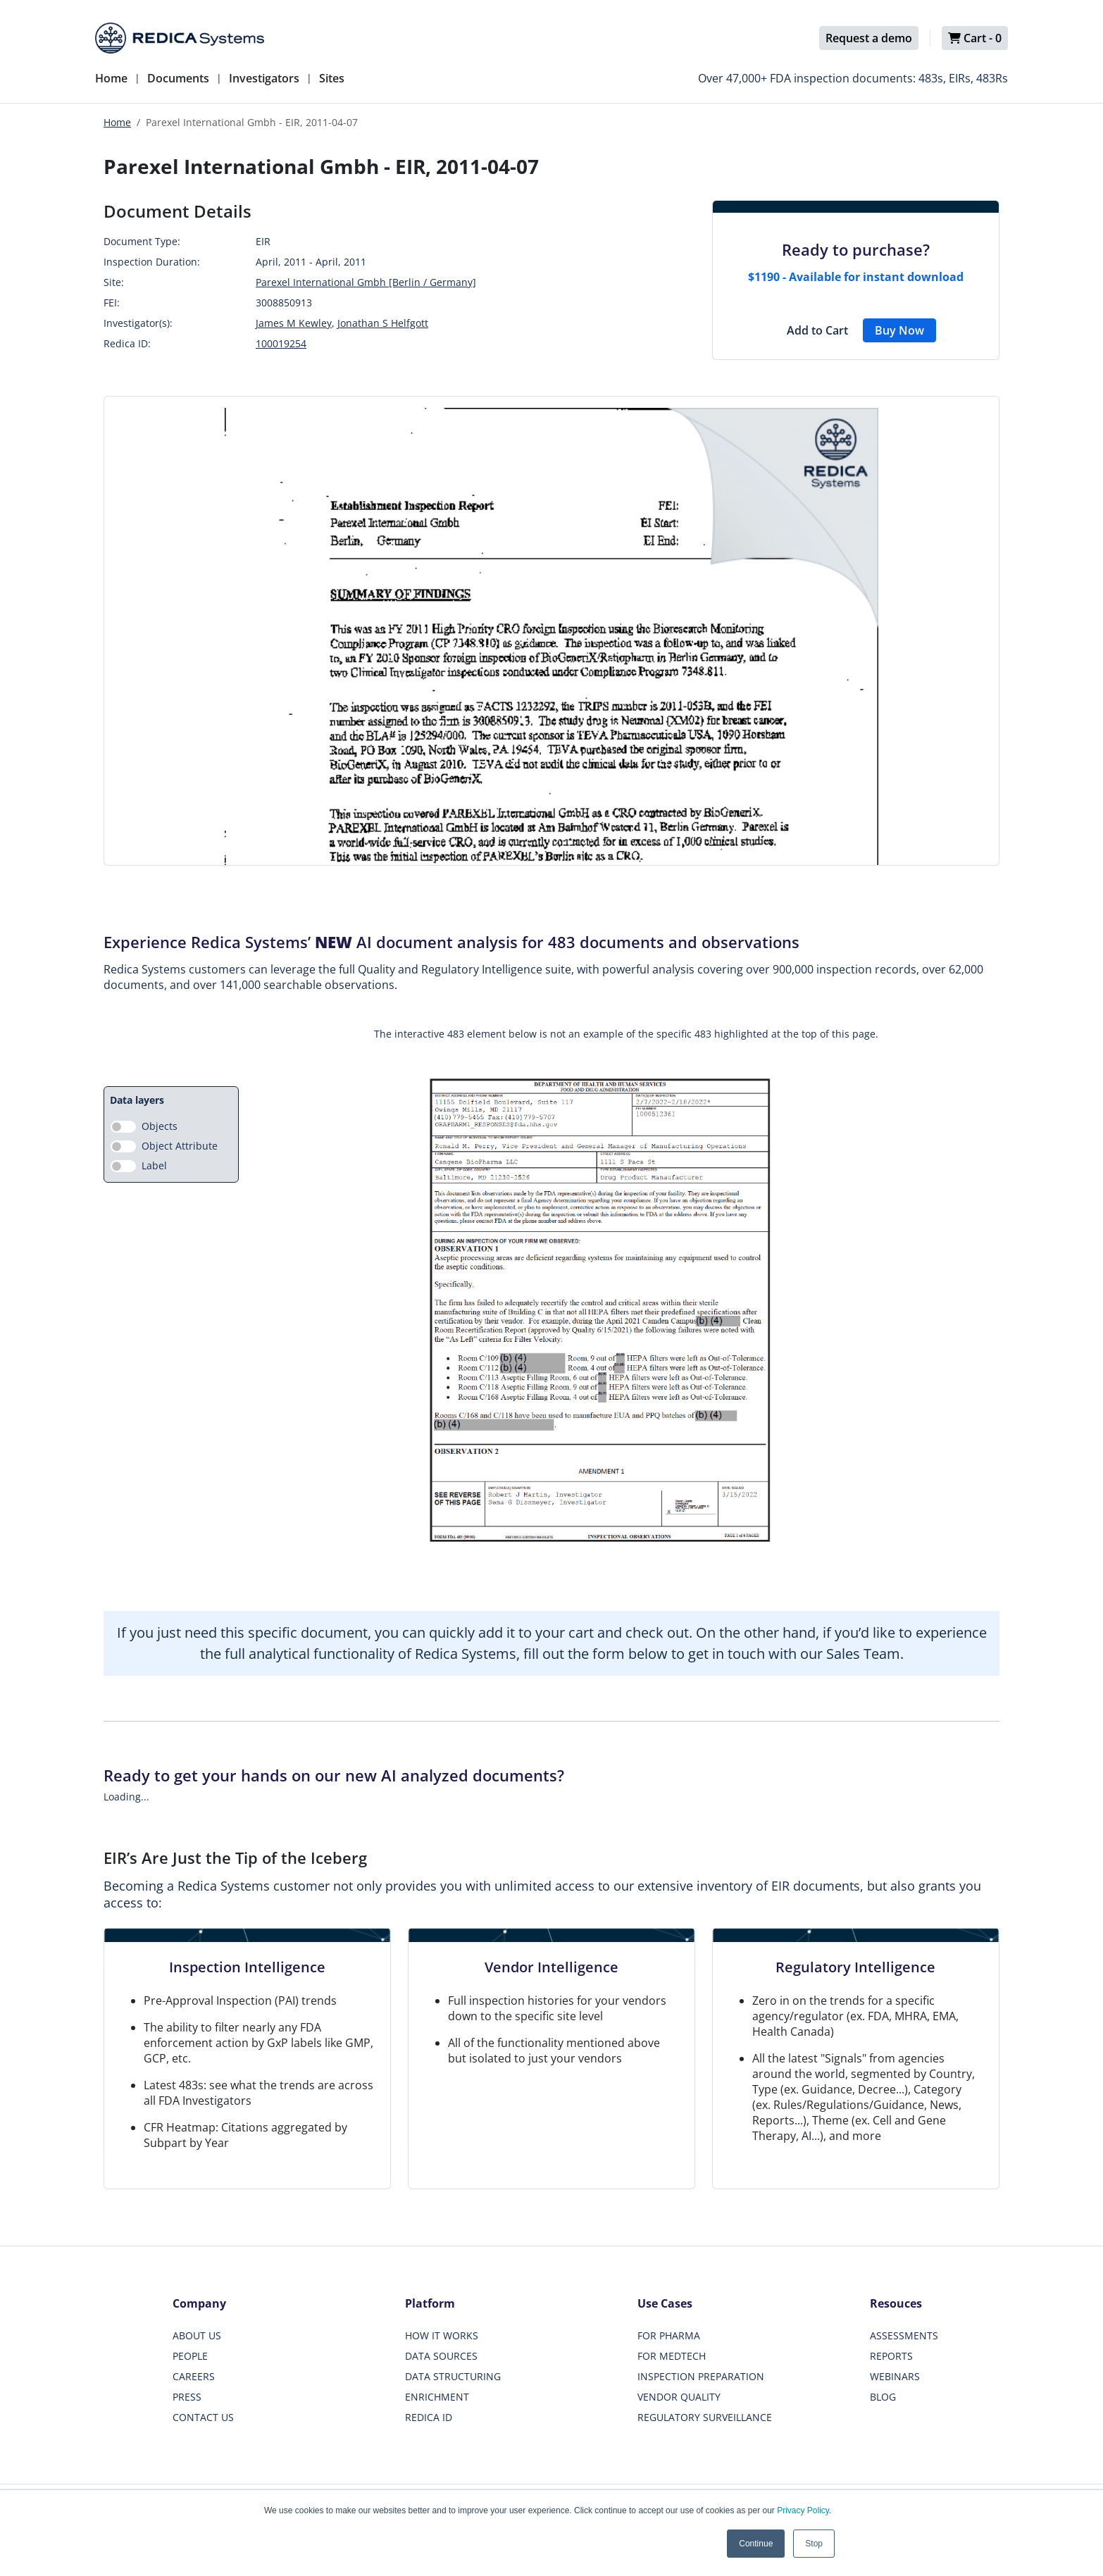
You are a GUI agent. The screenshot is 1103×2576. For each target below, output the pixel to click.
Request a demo (868, 38)
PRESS (187, 2396)
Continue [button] (756, 2544)
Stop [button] (814, 2544)
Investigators (264, 78)
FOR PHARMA (668, 2335)
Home (111, 78)
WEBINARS (895, 2376)
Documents (178, 78)
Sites (331, 78)
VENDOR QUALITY (679, 2396)
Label (154, 1165)
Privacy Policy (803, 2510)
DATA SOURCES (441, 2356)
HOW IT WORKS (441, 2335)
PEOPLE (190, 2356)
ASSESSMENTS (904, 2335)
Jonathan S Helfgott (382, 323)
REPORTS (891, 2356)
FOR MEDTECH (671, 2356)
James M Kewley (294, 323)
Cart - (975, 38)
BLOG (883, 2396)
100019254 (281, 343)
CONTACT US (203, 2417)
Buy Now (899, 330)
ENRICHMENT (437, 2396)
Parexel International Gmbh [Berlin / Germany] (366, 282)
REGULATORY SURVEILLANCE (704, 2417)
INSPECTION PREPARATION (700, 2376)
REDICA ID (428, 2417)
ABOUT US (197, 2335)
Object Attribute (180, 1145)
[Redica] (179, 38)
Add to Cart (817, 330)
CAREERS (194, 2376)
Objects (159, 1126)
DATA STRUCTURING (453, 2376)
